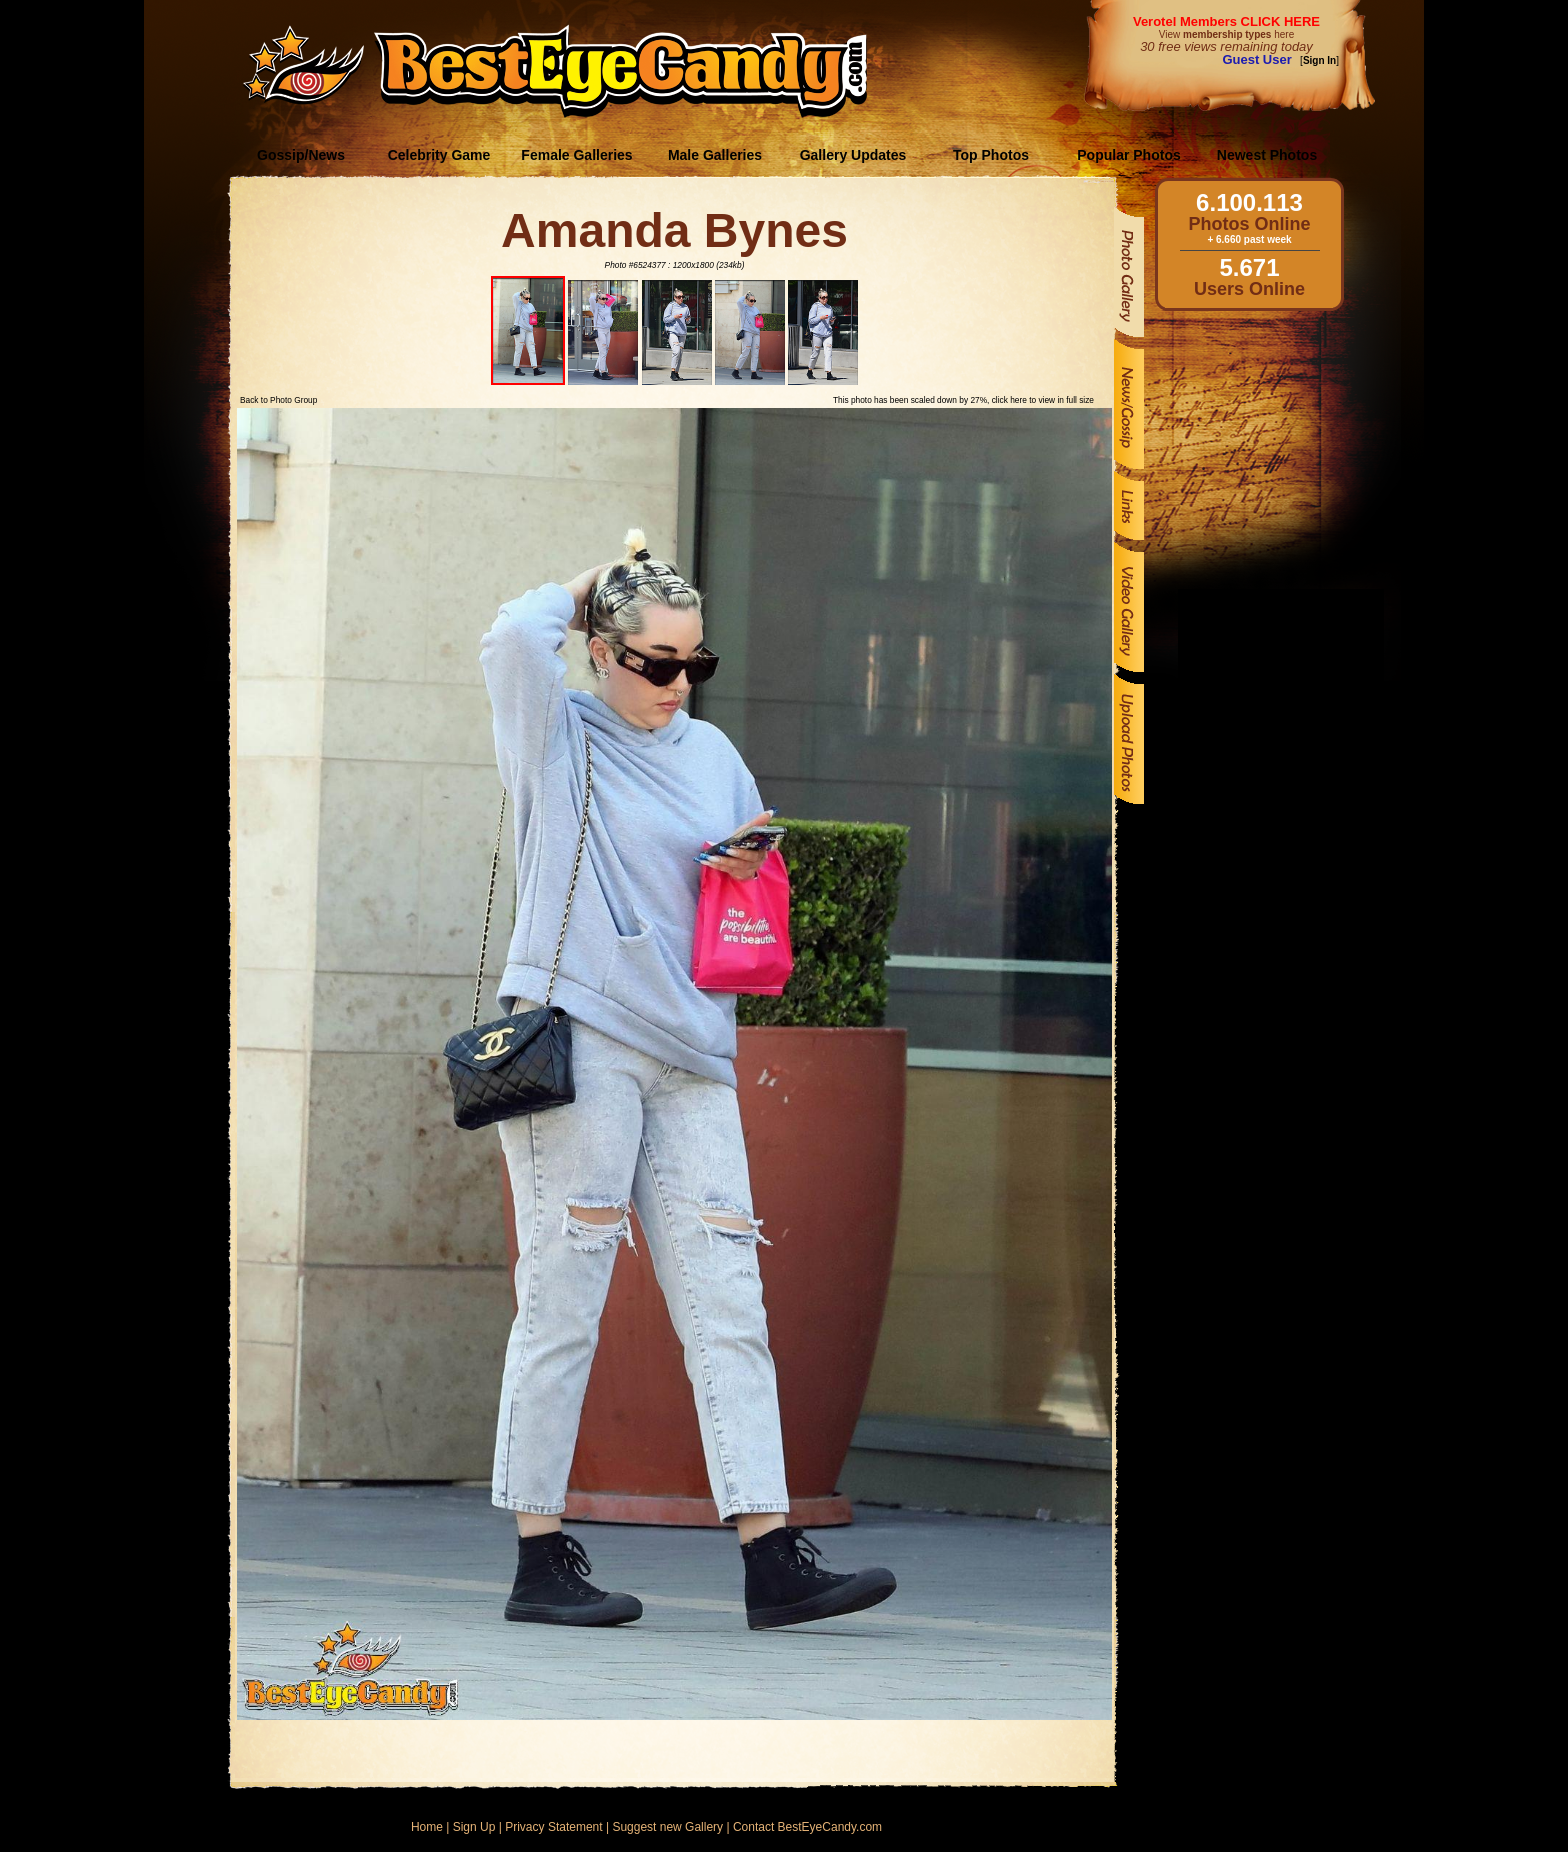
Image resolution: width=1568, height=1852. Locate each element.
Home (427, 1827)
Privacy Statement (553, 1827)
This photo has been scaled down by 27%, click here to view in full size (963, 400)
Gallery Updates (853, 155)
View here (1226, 34)
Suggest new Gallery (667, 1827)
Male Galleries (715, 155)
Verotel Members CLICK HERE (1226, 21)
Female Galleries (576, 155)
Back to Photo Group (278, 400)
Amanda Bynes (674, 230)
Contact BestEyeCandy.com (807, 1827)
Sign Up (474, 1827)
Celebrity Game (439, 155)
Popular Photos (1128, 155)
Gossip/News (301, 155)
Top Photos (991, 155)
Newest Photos (1267, 155)
